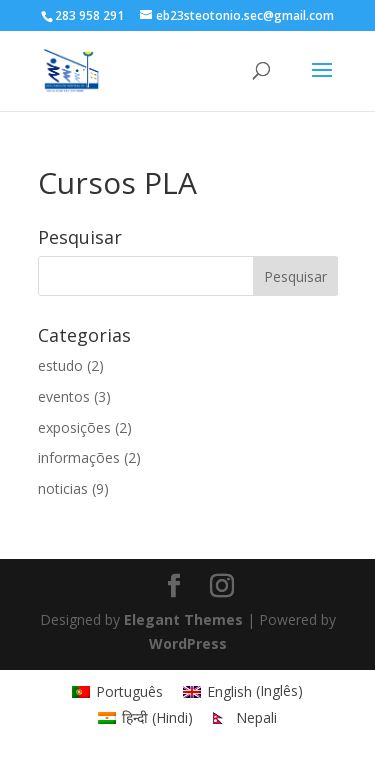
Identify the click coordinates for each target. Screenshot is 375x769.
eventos (64, 396)
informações (79, 457)
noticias (63, 488)
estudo (60, 365)
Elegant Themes (183, 619)
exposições (74, 427)
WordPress (188, 643)
